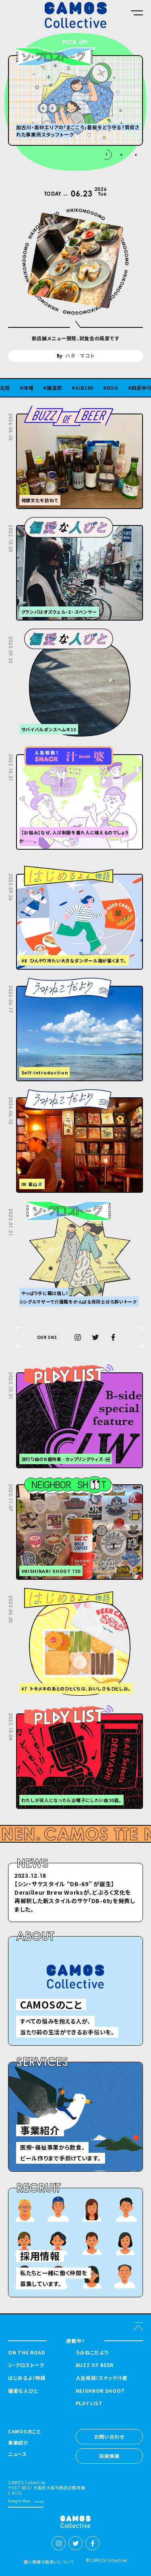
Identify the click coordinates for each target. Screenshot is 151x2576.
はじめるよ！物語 (27, 2378)
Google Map (19, 2501)
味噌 (34, 387)
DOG (118, 387)
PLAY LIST (89, 2403)
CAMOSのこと (24, 2432)
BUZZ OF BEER (95, 2365)
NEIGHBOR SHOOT (100, 2391)
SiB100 (90, 387)
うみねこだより (92, 2352)
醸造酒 (60, 387)
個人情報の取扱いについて (49, 2562)
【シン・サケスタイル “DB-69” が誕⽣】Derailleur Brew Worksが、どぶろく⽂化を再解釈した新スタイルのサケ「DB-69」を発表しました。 (74, 1896)
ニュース (17, 2454)
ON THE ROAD (26, 2352)
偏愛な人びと (23, 2391)
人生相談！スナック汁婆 (102, 2378)
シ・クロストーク (26, 2365)
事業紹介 (18, 2443)
